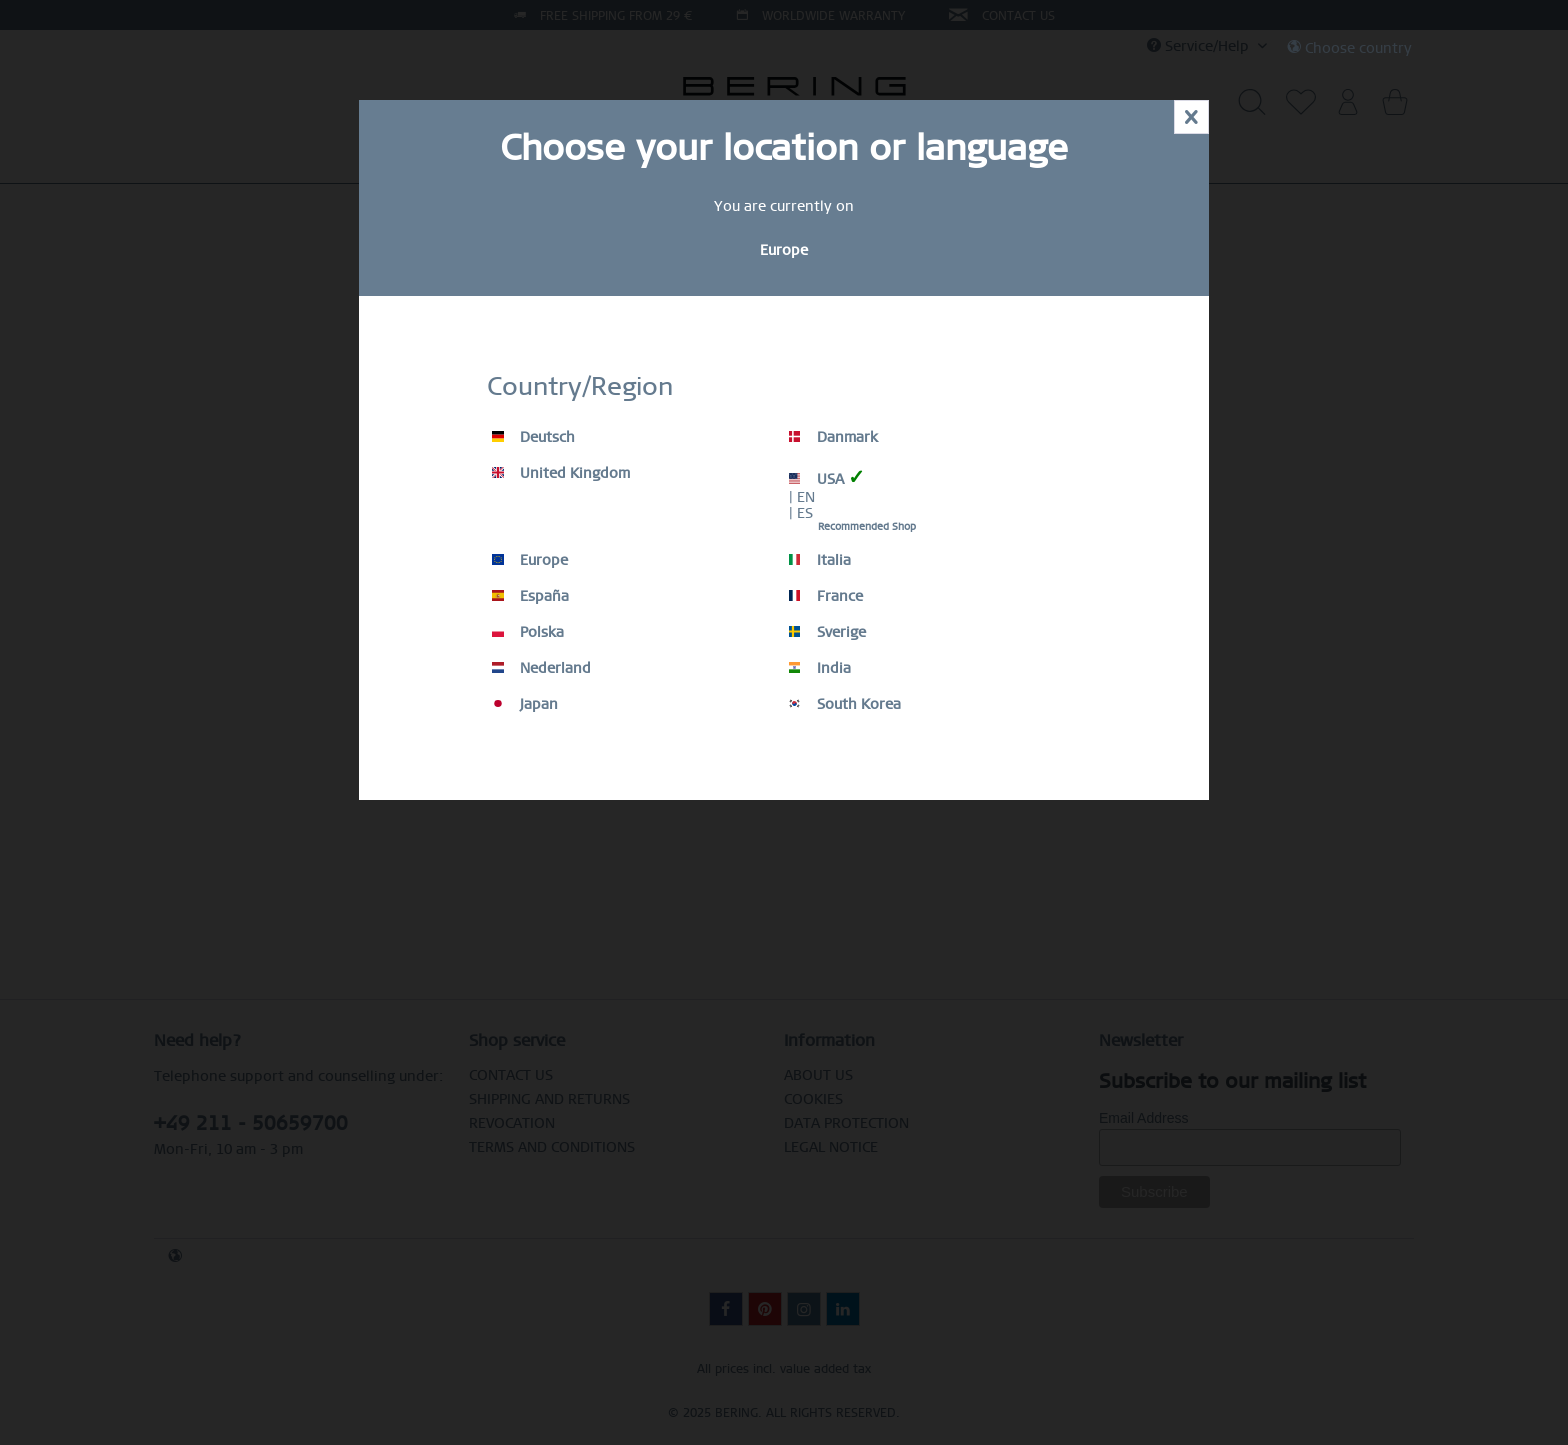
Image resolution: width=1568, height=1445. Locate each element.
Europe (530, 560)
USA (827, 477)
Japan (525, 704)
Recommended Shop (867, 526)
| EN (802, 497)
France (826, 596)
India (820, 668)
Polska (528, 632)
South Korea (845, 704)
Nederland (541, 668)
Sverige (827, 632)
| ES (801, 513)
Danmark (833, 437)
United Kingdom (561, 473)
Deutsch (533, 437)
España (530, 596)
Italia (820, 560)
